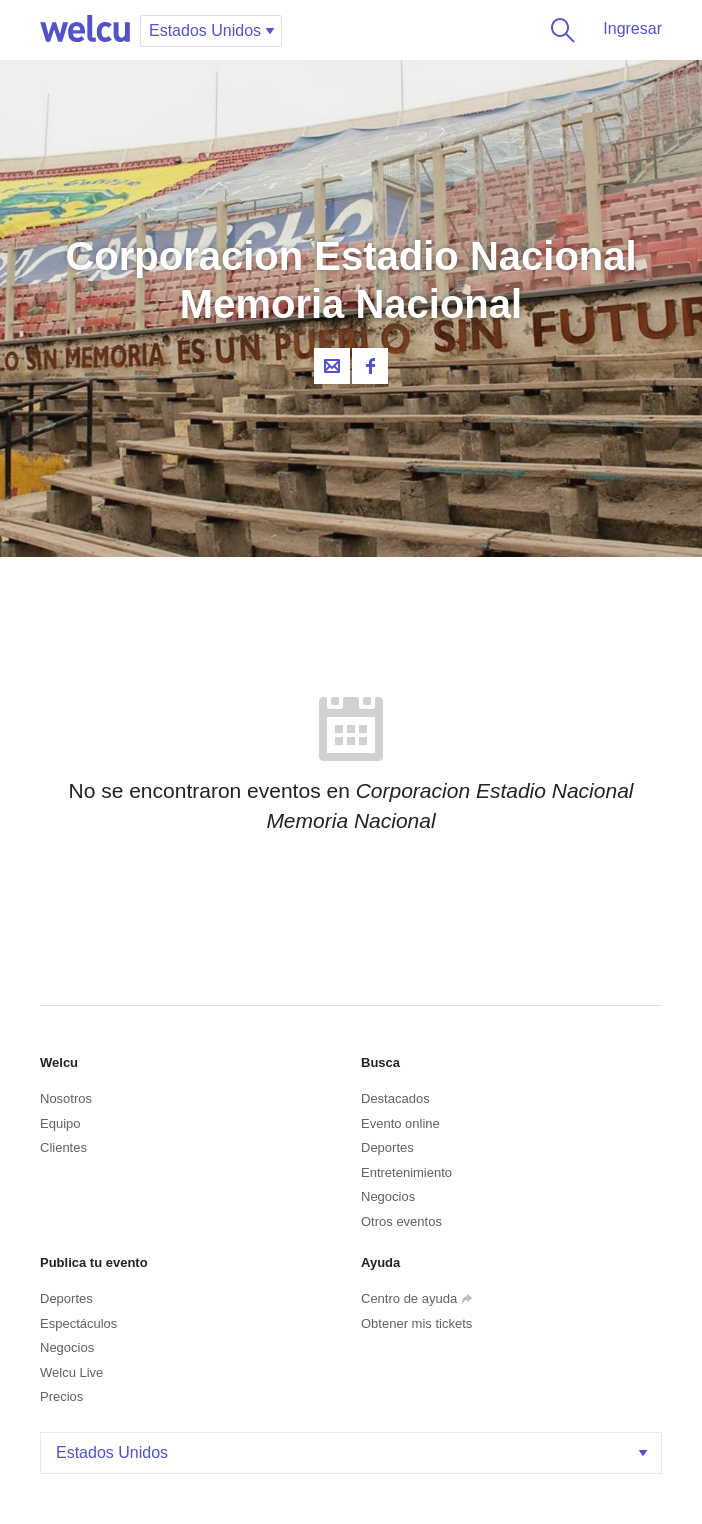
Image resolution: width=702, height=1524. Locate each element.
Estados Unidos (353, 1452)
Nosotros (66, 1098)
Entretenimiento (406, 1172)
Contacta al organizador (332, 366)
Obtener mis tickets (416, 1323)
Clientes (63, 1147)
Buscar (559, 30)
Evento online (400, 1123)
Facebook (370, 366)
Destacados (395, 1098)
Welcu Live (71, 1372)
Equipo (60, 1123)
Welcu (85, 30)
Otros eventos (401, 1221)
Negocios (388, 1196)
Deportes (387, 1147)
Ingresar (632, 28)
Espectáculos (78, 1323)
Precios (61, 1396)
